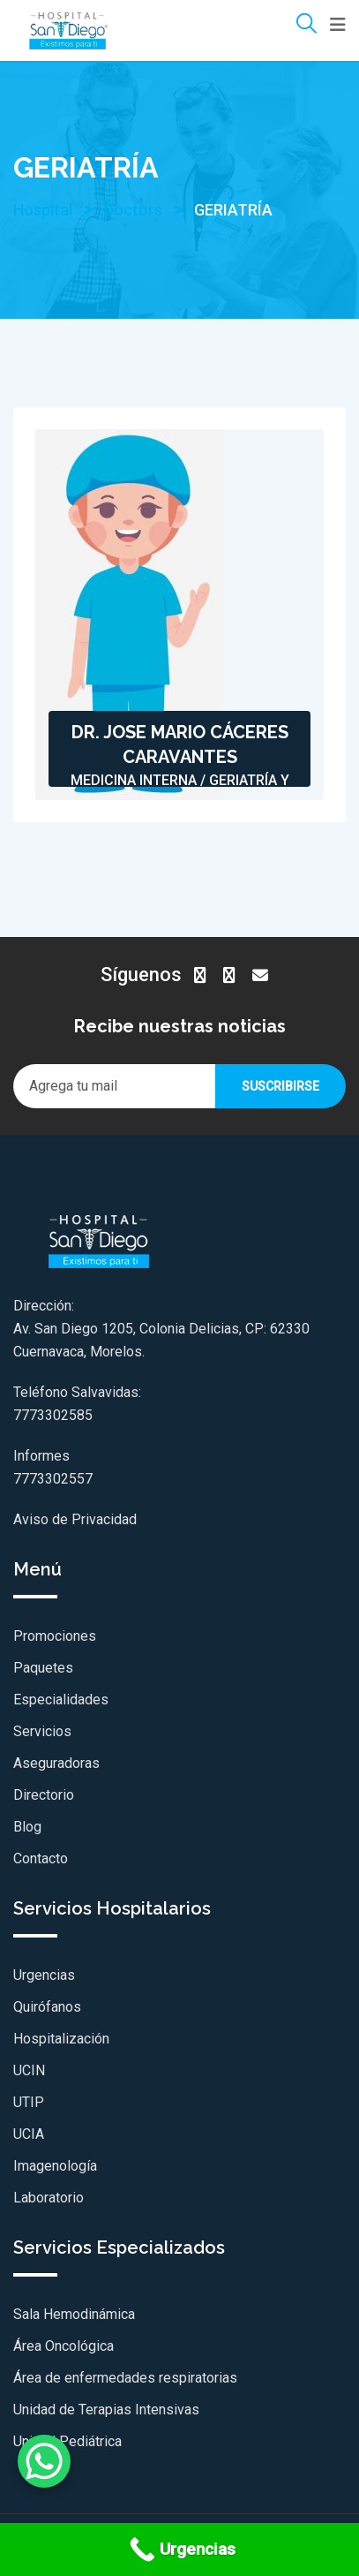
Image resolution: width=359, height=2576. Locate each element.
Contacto (40, 1858)
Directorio (43, 1795)
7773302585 (53, 1415)
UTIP (28, 2102)
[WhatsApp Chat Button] (44, 2461)
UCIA (28, 2134)
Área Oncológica (63, 2346)
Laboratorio (48, 2197)
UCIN (29, 2070)
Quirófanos (47, 2006)
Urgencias (44, 1975)
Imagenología (55, 2165)
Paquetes (43, 1667)
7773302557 (53, 1478)
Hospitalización (61, 2038)
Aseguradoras (56, 1763)
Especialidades (60, 1699)
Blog (27, 1826)
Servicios (42, 1731)
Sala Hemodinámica (74, 2314)
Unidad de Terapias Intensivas (106, 2409)
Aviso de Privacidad (75, 1519)
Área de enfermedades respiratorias (125, 2377)
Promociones (54, 1636)
